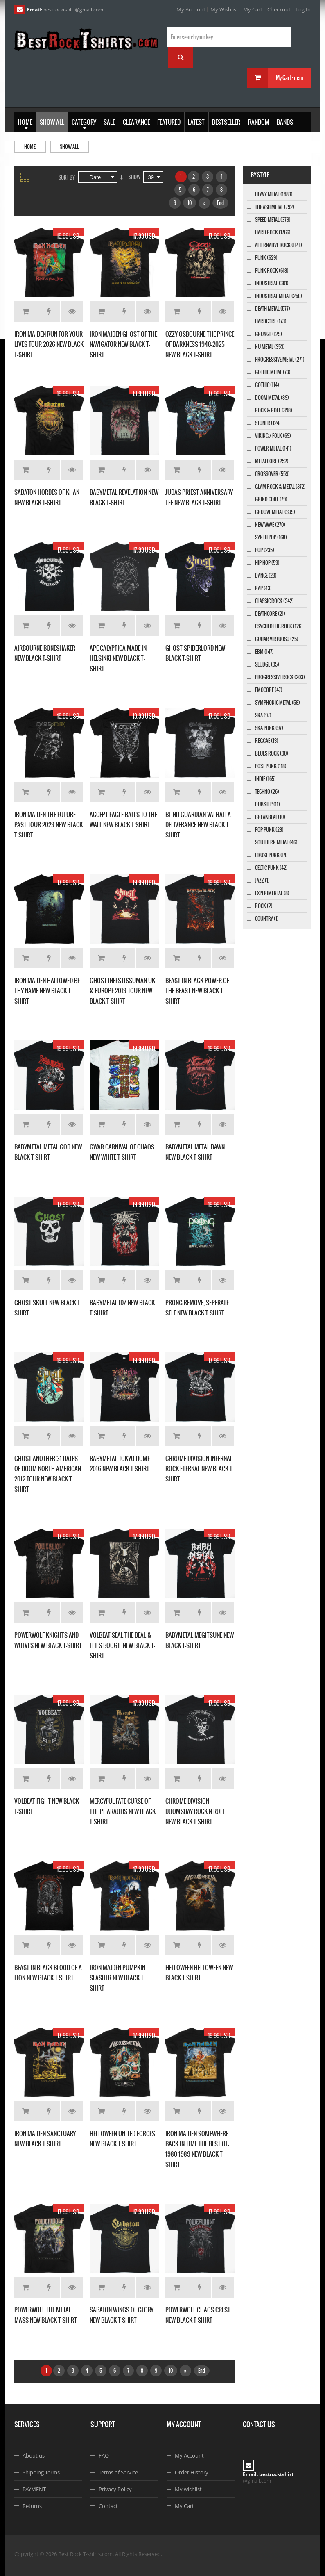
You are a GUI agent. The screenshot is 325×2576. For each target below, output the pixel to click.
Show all (69, 146)
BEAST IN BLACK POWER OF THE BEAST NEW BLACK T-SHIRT (197, 991)
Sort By (67, 177)
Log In (303, 9)
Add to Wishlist (49, 311)
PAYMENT (34, 2489)
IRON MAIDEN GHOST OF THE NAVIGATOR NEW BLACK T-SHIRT (123, 344)
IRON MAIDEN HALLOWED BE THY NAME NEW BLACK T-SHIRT (47, 991)
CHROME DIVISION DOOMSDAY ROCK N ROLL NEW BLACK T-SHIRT (195, 1811)
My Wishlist (224, 9)
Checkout (279, 9)
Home (30, 146)
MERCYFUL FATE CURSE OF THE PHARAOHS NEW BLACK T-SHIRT (123, 1811)
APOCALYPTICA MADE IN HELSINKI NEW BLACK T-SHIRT (118, 658)
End (220, 203)
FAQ (104, 2455)
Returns (32, 2506)
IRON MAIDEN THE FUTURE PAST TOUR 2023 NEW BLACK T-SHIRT (48, 825)
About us (34, 2455)
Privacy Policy (115, 2489)
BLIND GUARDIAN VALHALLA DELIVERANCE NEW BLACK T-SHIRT (198, 825)
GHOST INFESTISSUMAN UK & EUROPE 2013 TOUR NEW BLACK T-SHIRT (122, 991)
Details (72, 311)
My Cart (252, 9)
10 (189, 203)
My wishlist (188, 2489)
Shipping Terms (41, 2472)
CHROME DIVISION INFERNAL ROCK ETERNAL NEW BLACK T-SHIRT (199, 1469)
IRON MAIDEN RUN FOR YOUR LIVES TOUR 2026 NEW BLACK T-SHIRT (49, 344)
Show (134, 177)
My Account (190, 9)
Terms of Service (118, 2472)
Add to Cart (25, 311)
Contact (108, 2506)
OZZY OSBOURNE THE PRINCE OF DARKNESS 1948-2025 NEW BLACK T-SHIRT (199, 344)
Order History (191, 2472)
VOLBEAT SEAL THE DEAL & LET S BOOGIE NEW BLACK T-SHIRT (122, 1645)
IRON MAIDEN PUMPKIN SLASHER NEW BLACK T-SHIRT (117, 1978)
